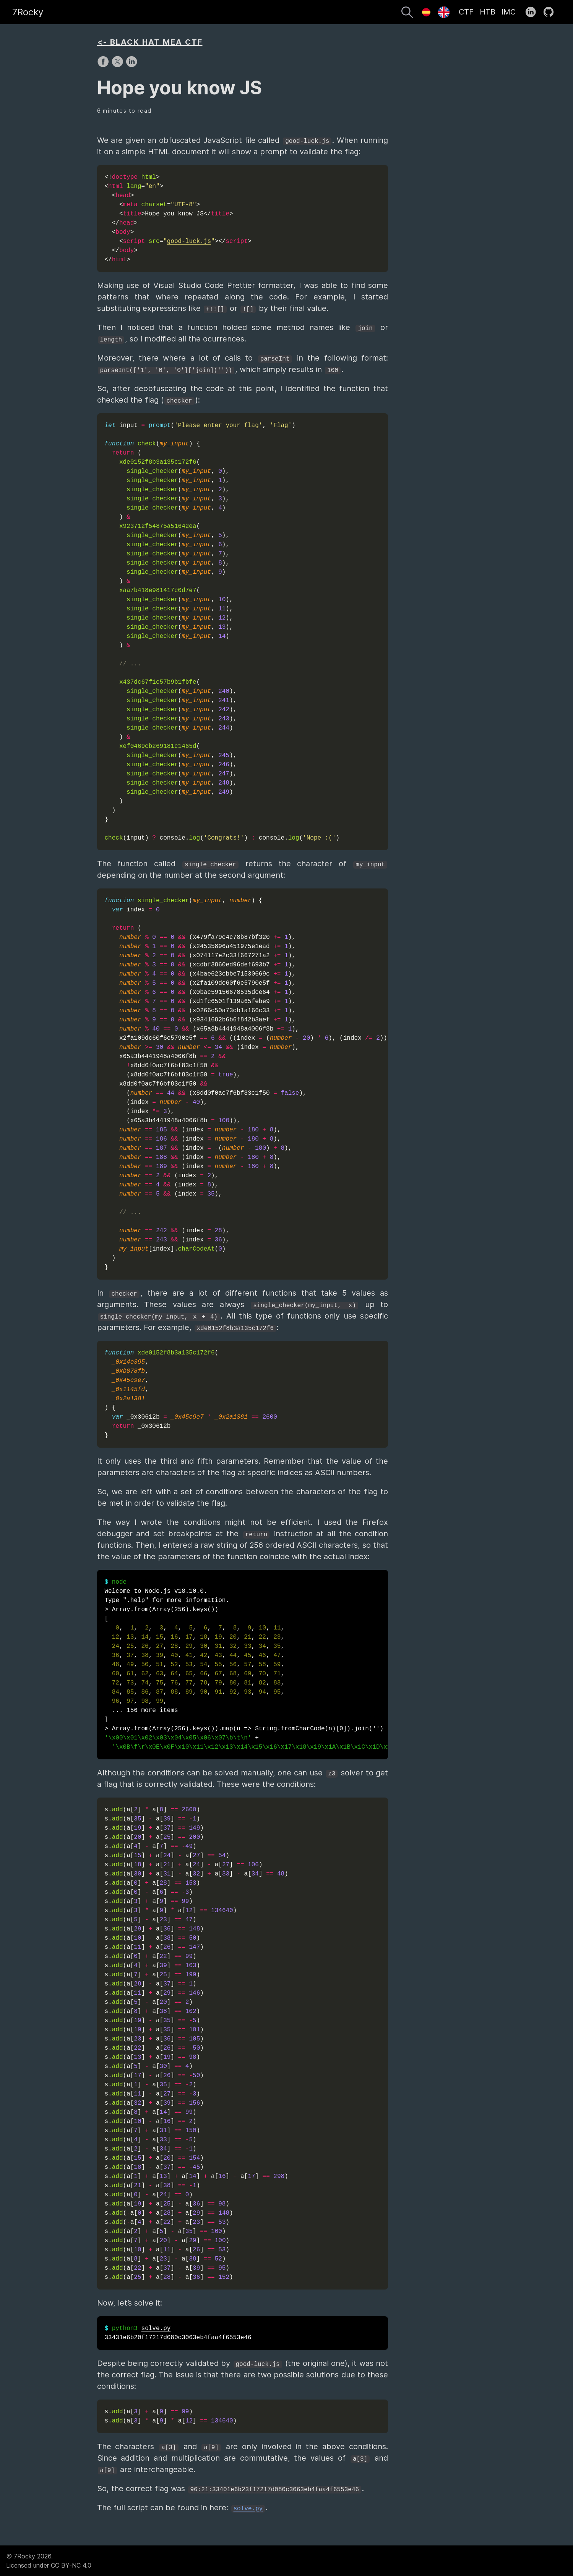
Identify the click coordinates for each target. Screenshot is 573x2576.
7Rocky (27, 12)
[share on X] (118, 65)
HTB (487, 11)
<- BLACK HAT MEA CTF (150, 42)
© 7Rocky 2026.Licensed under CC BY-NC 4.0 (48, 2560)
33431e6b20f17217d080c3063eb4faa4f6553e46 (178, 2333)
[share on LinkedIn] (131, 65)
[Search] (407, 13)
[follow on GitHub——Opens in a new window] (551, 12)
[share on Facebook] (104, 65)
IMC (509, 11)
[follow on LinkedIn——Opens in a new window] (533, 12)
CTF (466, 11)
